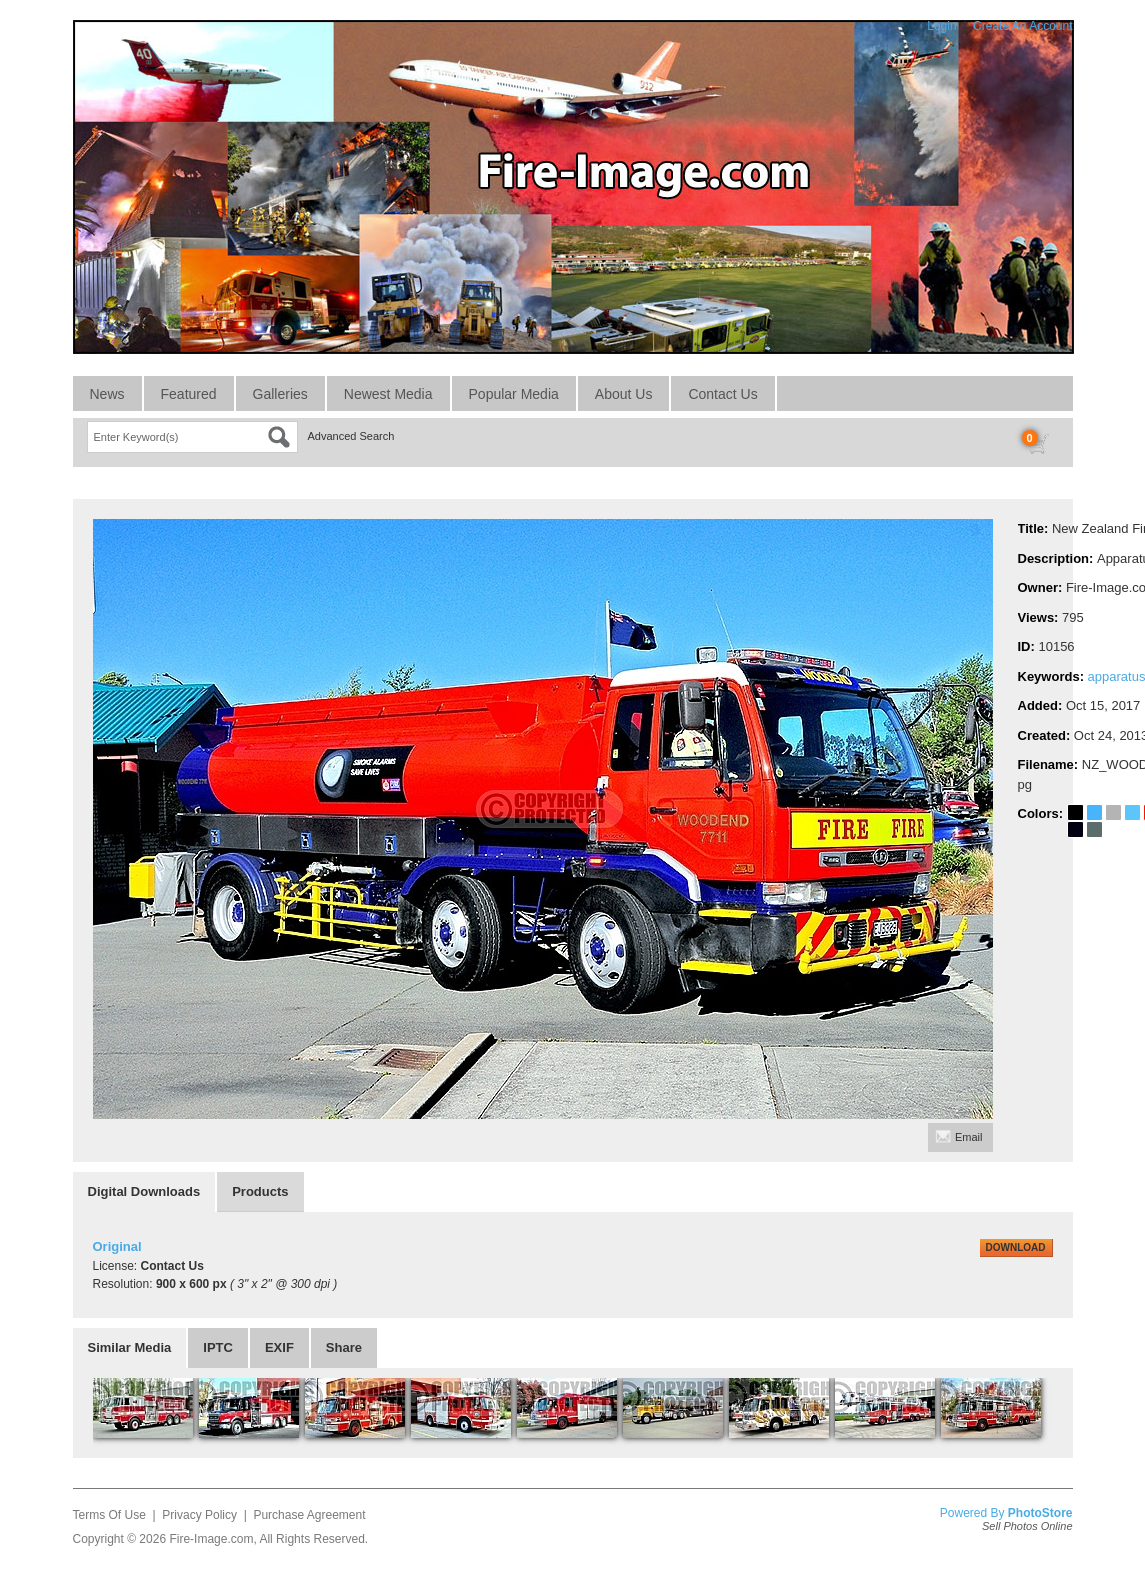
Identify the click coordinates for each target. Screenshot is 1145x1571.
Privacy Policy (199, 1515)
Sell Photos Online (1027, 1526)
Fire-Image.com (211, 1539)
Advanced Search (351, 436)
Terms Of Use (109, 1515)
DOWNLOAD (1016, 1247)
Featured (189, 394)
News (107, 394)
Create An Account (1022, 26)
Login (941, 26)
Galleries (280, 394)
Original (117, 1246)
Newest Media (388, 394)
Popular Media (514, 394)
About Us (624, 394)
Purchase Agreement (309, 1515)
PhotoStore (1040, 1513)
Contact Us (722, 394)
